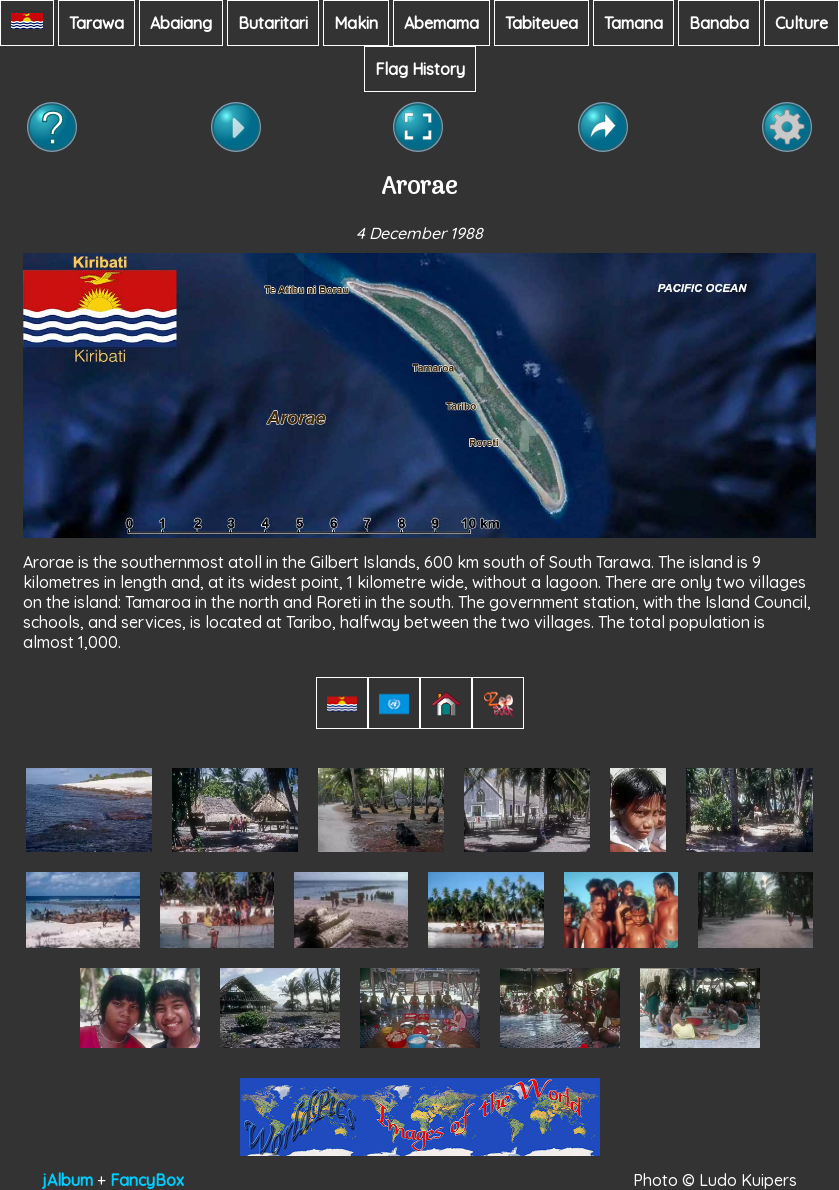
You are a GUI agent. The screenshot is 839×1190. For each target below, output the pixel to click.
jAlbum (67, 1180)
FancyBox (147, 1180)
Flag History (420, 69)
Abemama (441, 23)
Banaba (719, 23)
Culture (801, 23)
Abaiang (181, 23)
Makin (356, 23)
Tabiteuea (541, 23)
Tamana (633, 23)
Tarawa (96, 23)
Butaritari (273, 23)
